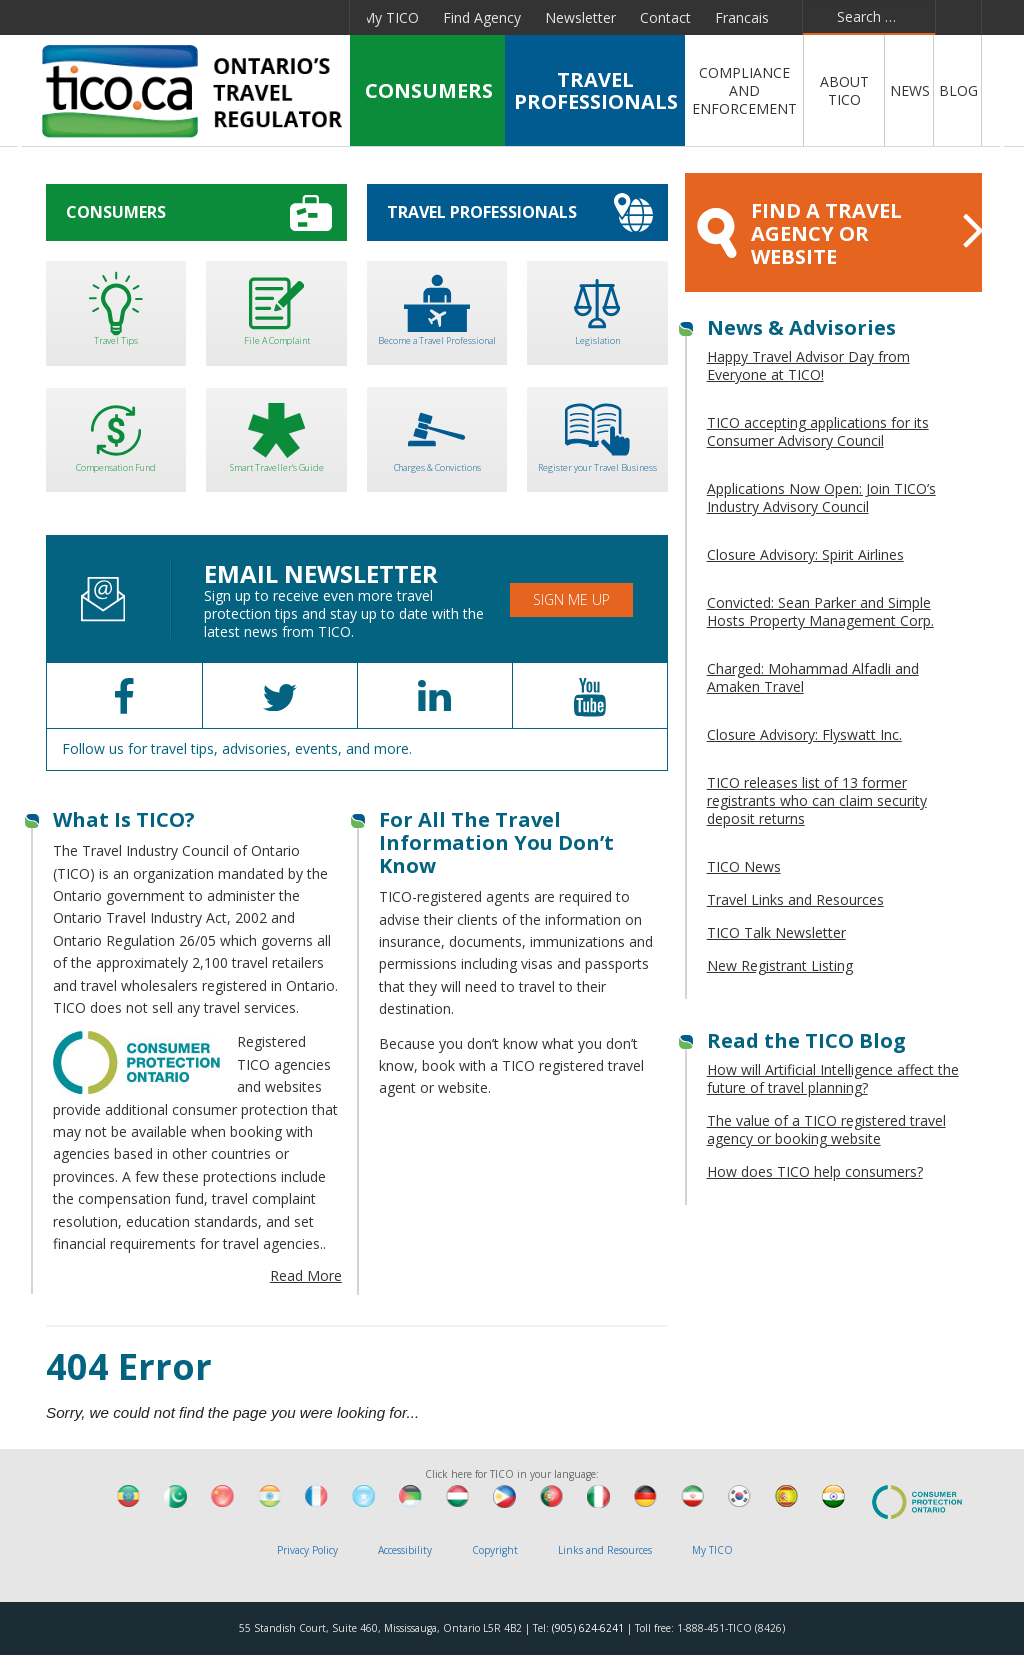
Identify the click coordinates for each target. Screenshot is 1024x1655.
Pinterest (273, 17)
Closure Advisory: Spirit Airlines (805, 554)
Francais (742, 17)
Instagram (322, 17)
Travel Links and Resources (795, 899)
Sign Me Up (571, 599)
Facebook (89, 17)
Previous (23, 150)
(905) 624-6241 (588, 1628)
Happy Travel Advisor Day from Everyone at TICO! (808, 365)
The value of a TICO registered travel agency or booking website (826, 1129)
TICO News (744, 866)
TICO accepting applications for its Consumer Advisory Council (818, 431)
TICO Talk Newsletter (776, 932)
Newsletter (580, 17)
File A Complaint (276, 306)
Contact (665, 17)
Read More (306, 1275)
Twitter (132, 17)
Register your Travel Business (597, 432)
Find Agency (482, 17)
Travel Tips (116, 306)
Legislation (597, 306)
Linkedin (178, 17)
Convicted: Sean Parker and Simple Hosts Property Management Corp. (820, 611)
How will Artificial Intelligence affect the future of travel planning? (833, 1078)
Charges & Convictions (437, 432)
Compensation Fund (116, 433)
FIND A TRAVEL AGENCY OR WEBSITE (839, 233)
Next (1000, 150)
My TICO (390, 17)
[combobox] (869, 17)
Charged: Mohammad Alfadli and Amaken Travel (813, 677)
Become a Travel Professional (437, 306)
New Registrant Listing (780, 965)
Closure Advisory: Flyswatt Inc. (804, 734)
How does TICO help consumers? (815, 1171)
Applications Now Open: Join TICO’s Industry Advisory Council (821, 497)
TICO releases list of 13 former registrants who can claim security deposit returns (817, 800)
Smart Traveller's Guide (276, 433)
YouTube (224, 17)
